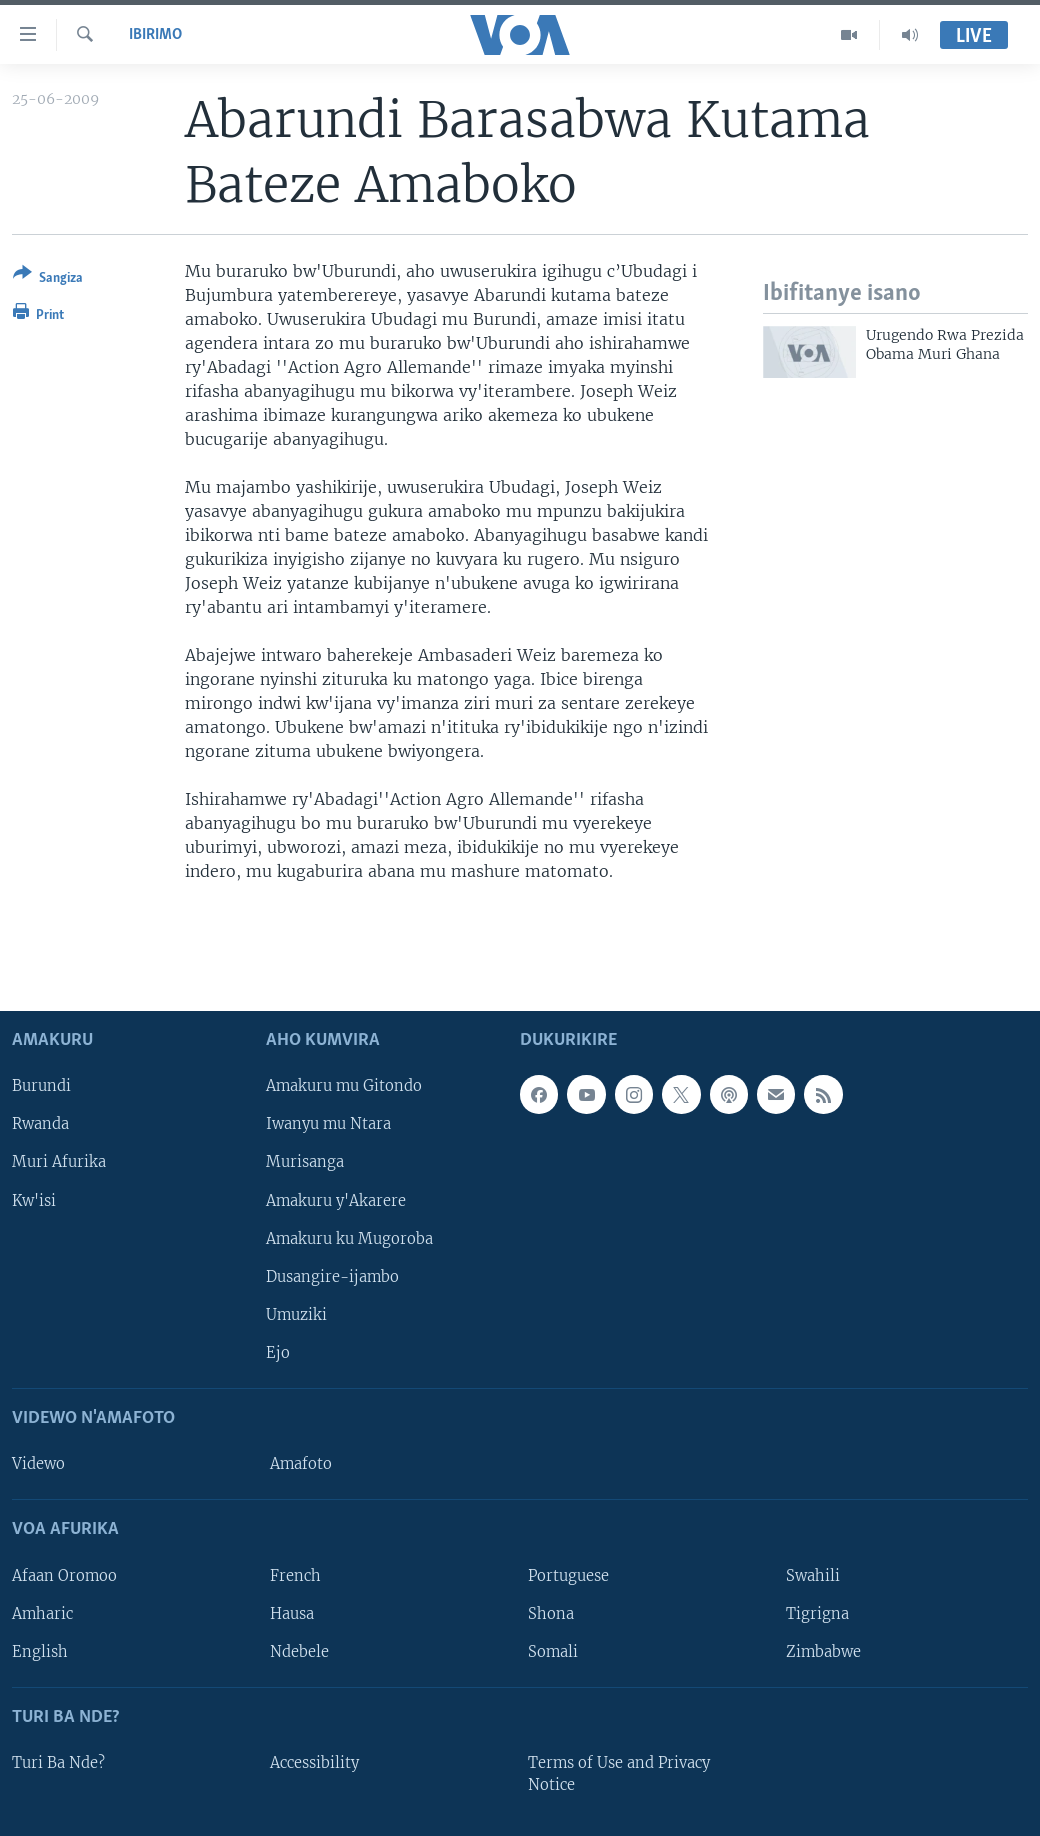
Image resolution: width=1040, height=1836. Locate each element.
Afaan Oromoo (64, 1575)
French (295, 1575)
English (40, 1651)
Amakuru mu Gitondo (344, 1086)
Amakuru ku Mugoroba (349, 1238)
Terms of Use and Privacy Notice (619, 1774)
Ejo (278, 1352)
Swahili (813, 1575)
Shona (551, 1613)
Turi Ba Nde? (58, 1763)
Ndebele (299, 1651)
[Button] (48, 279)
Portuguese (568, 1575)
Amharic (42, 1613)
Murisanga (305, 1162)
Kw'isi (34, 1200)
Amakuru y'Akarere (336, 1200)
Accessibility (314, 1763)
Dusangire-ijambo (332, 1276)
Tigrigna (817, 1613)
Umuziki (296, 1314)
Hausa (292, 1613)
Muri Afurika (59, 1162)
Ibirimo (155, 35)
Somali (553, 1651)
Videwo (38, 1464)
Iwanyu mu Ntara (328, 1124)
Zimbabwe (823, 1651)
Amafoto (301, 1464)
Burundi (41, 1086)
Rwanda (40, 1124)
